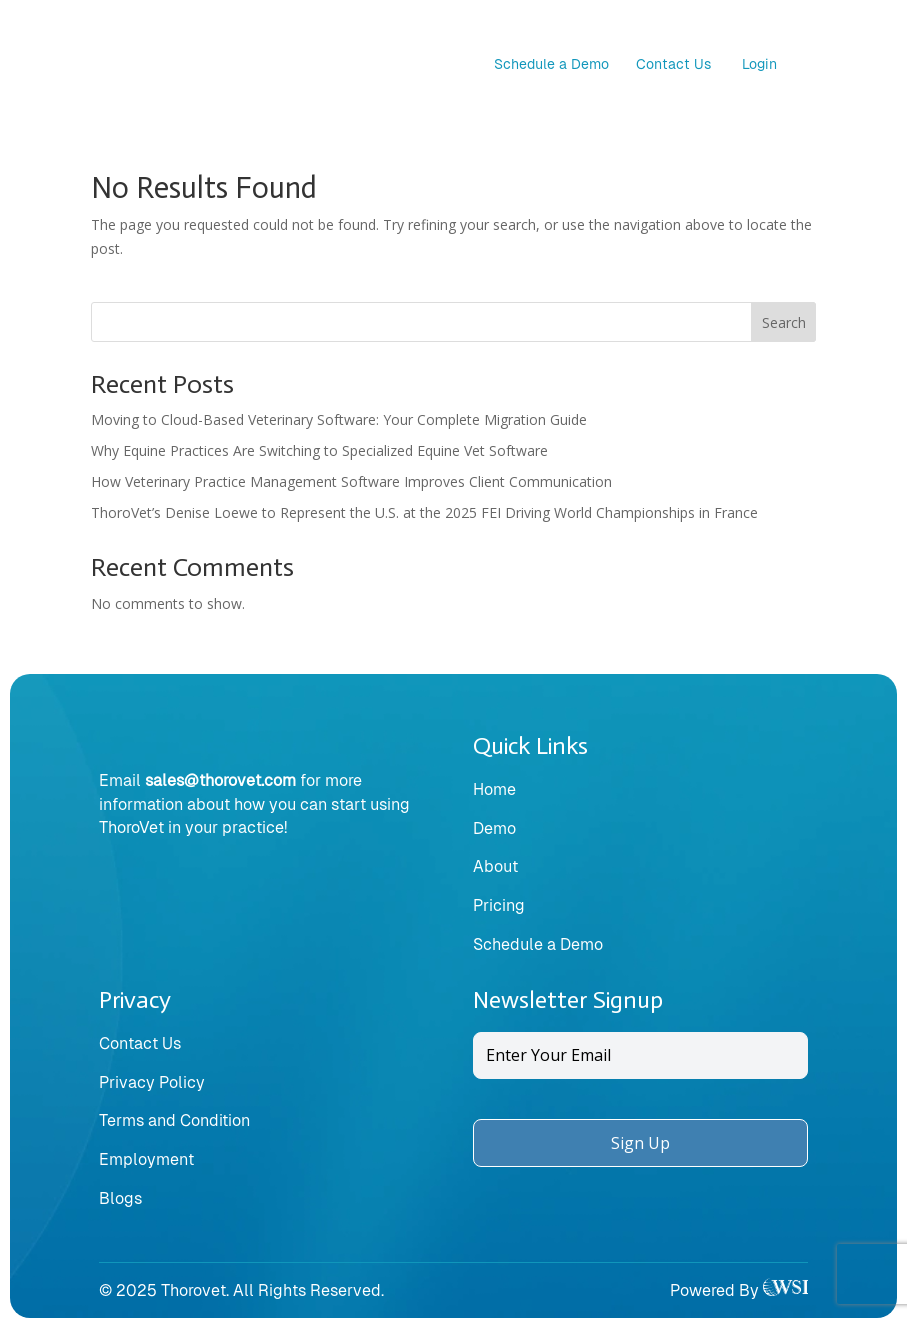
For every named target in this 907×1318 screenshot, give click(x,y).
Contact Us (672, 64)
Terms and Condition (174, 1120)
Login (759, 64)
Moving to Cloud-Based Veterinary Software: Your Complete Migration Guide (339, 419)
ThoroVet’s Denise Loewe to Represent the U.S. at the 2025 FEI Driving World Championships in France (424, 512)
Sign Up (640, 1143)
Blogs (120, 1198)
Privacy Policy (152, 1082)
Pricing (499, 905)
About (495, 866)
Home (494, 789)
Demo (494, 828)
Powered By (739, 1290)
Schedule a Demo (550, 64)
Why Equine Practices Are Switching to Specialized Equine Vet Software (319, 450)
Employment (146, 1159)
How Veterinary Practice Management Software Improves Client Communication (351, 481)
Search (784, 322)
